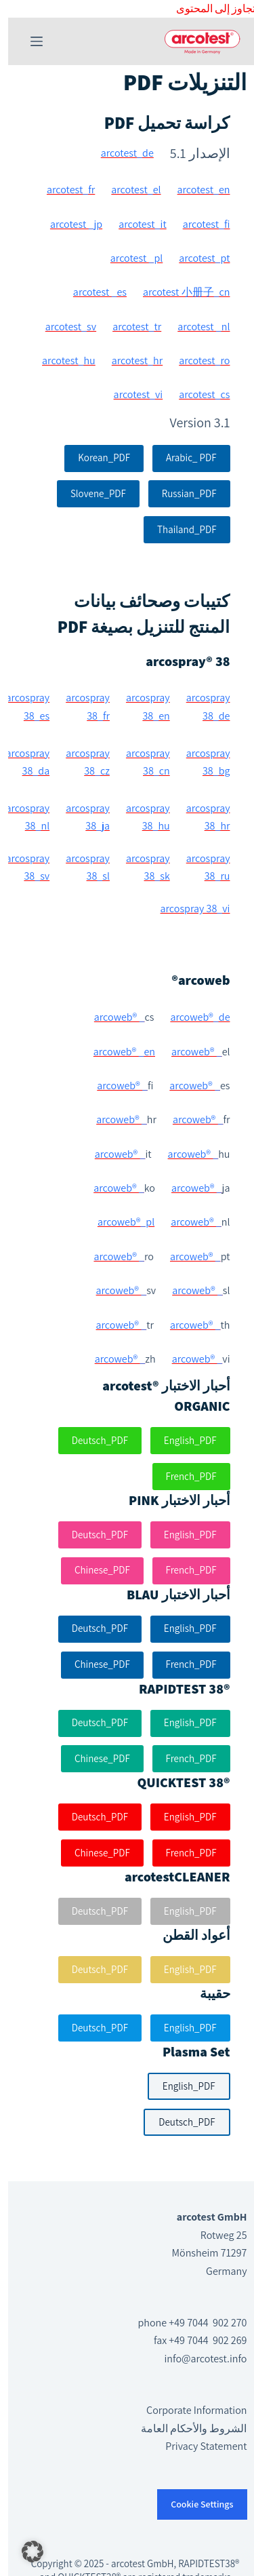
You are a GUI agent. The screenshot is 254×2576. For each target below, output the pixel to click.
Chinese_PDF (94, 1569)
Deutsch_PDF (92, 1440)
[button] (24, 2551)
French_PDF (183, 1476)
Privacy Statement (197, 2446)
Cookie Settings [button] (194, 2504)
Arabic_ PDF (183, 457)
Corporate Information (188, 2410)
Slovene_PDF (90, 493)
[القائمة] (28, 41)
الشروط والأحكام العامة (185, 2428)
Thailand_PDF (178, 529)
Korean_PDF (96, 457)
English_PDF (182, 1440)
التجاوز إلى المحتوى (211, 8)
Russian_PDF (181, 493)
